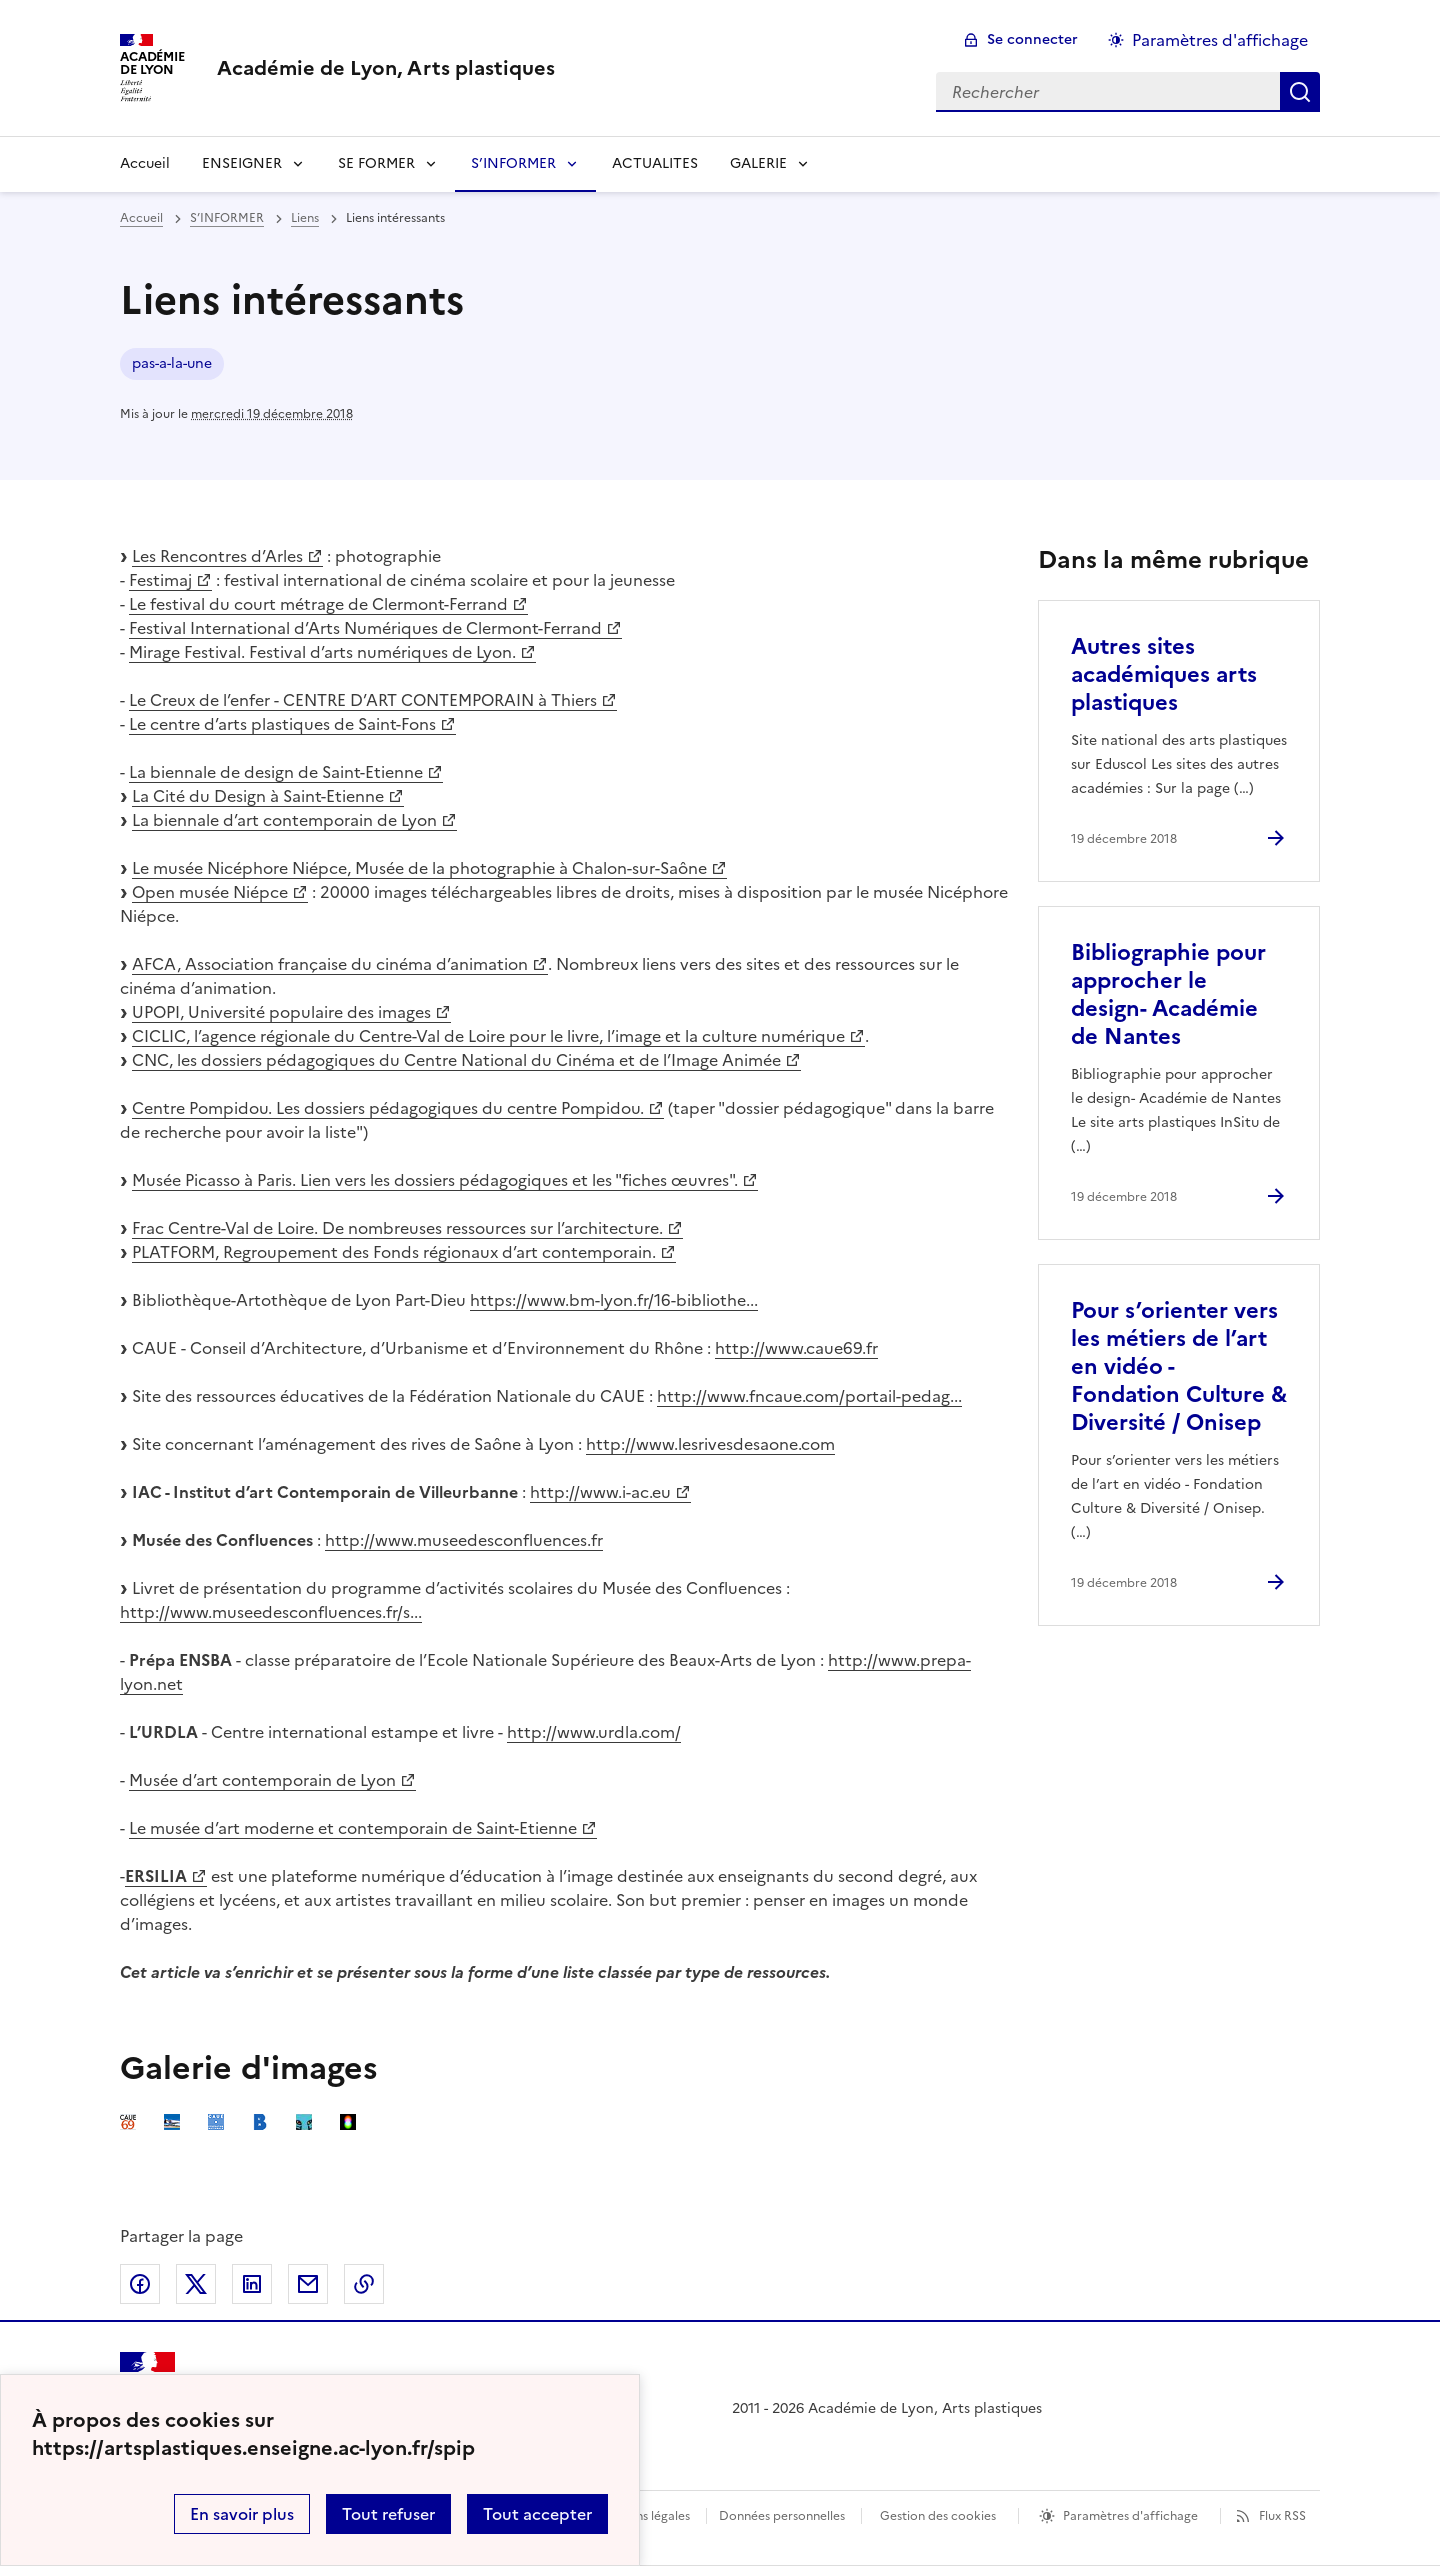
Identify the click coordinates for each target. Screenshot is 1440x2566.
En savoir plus (242, 2514)
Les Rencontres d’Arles (217, 556)
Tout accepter (537, 2514)
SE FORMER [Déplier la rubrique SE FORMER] (376, 163)
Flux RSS (1282, 2516)
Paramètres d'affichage (1130, 2516)
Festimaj (160, 580)
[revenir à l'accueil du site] (386, 68)
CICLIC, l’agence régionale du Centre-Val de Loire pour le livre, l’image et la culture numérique (488, 1036)
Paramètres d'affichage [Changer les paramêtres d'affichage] (1220, 40)
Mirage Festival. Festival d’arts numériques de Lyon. (322, 652)
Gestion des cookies (938, 2516)
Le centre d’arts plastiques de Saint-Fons (282, 724)
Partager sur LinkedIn (252, 2284)
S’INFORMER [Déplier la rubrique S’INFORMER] (513, 163)
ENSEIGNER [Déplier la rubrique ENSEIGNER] (242, 163)
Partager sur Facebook (140, 2284)
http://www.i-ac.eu (600, 1492)
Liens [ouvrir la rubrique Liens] (305, 218)
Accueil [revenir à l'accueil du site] (145, 163)
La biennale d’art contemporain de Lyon (284, 820)
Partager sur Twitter (196, 2284)
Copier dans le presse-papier (364, 2284)
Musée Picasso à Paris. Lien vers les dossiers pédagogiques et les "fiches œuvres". (435, 1180)
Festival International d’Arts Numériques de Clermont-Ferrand (365, 628)
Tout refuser (388, 2514)
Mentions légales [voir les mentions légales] (642, 2516)
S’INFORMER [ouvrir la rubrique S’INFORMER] (227, 218)
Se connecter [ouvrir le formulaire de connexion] (1032, 39)
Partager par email (308, 2284)
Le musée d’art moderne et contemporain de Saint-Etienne (353, 1828)
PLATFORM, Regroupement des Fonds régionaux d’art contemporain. (394, 1252)
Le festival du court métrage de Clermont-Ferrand (318, 604)
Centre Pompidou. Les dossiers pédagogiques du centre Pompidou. (388, 1108)
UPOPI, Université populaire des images (281, 1012)
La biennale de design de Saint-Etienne (276, 772)
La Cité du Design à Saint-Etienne (258, 796)
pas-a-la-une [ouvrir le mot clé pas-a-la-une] (172, 363)
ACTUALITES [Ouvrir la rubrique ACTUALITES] (655, 163)
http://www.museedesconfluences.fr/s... (271, 1612)
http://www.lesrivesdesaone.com (710, 1444)
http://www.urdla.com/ (594, 1732)
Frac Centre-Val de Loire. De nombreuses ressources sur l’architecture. (397, 1228)
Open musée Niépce (210, 892)
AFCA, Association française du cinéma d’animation (330, 964)
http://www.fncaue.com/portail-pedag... (809, 1396)
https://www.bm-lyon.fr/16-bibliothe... (614, 1300)
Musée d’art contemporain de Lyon (262, 1780)
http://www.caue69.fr (796, 1348)
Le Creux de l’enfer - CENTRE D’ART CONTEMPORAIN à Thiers (363, 700)
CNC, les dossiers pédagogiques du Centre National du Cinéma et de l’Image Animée (456, 1060)
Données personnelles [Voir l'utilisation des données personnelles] (782, 2516)
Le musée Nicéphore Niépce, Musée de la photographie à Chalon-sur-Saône (419, 868)
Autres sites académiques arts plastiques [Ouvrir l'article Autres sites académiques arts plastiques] (1164, 674)
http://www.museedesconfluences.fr (464, 1540)
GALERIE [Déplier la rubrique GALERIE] (758, 163)
